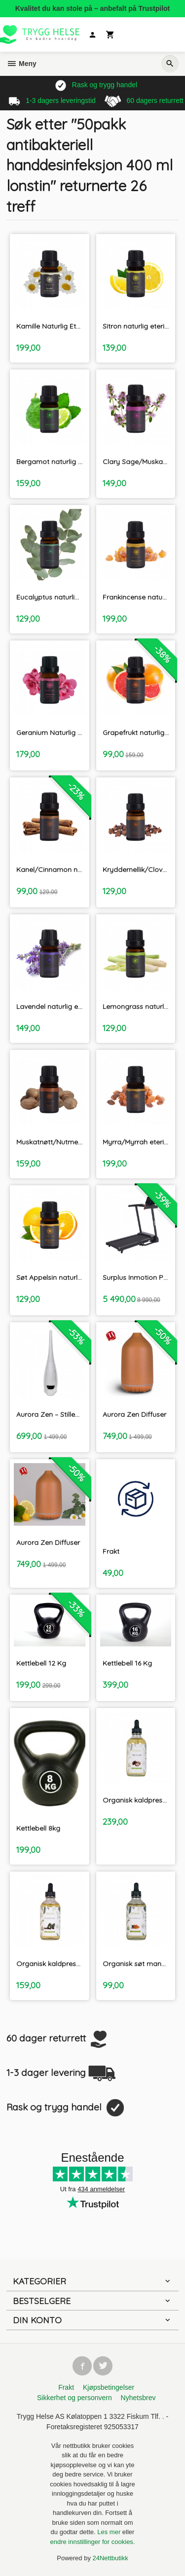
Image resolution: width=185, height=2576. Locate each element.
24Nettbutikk (110, 2558)
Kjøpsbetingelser (108, 2387)
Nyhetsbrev (138, 2398)
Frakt (66, 2387)
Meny (21, 63)
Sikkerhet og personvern (74, 2398)
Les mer (109, 2532)
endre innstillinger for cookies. (92, 2541)
